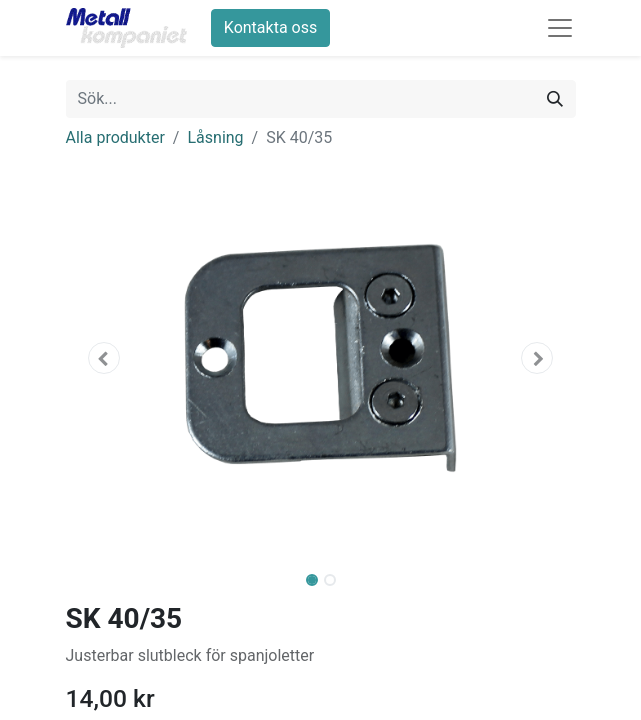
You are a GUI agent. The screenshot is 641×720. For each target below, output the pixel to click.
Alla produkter (115, 137)
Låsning (215, 137)
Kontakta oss (270, 27)
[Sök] (555, 99)
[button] (104, 358)
